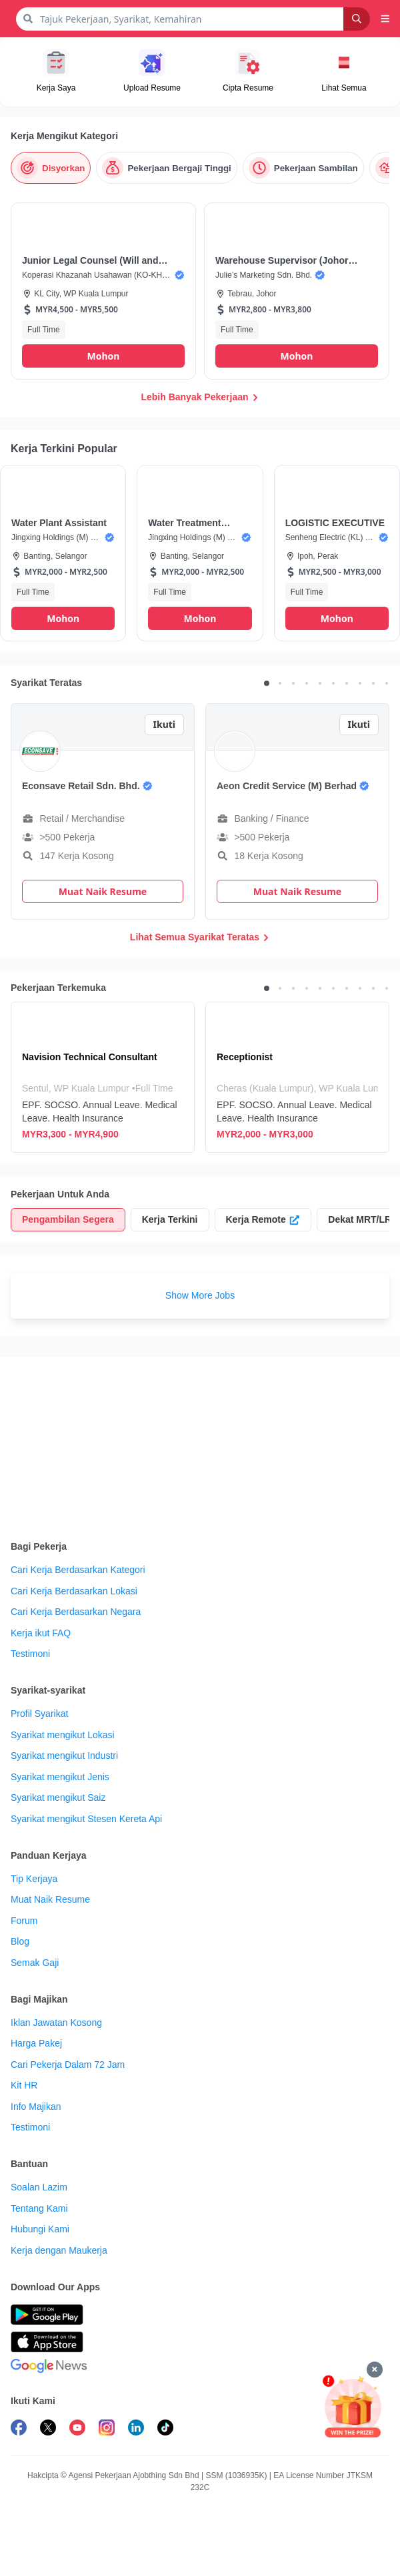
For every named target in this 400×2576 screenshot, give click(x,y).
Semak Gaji (35, 1962)
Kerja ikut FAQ (41, 1633)
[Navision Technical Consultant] (103, 1077)
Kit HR (24, 2085)
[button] (385, 18)
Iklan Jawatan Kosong (56, 2022)
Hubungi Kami (40, 2229)
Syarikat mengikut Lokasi (63, 1735)
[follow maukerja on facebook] (19, 2429)
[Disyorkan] (51, 168)
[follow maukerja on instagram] (107, 2429)
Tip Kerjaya (34, 1878)
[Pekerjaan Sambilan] (303, 168)
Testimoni (30, 1653)
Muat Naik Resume (50, 1899)
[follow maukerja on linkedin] (136, 2429)
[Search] (356, 19)
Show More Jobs (200, 1295)
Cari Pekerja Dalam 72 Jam (68, 2064)
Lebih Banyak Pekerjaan (200, 397)
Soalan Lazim (39, 2187)
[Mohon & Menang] (352, 2406)
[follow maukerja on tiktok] (165, 2429)
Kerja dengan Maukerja (59, 2250)
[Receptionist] (297, 1077)
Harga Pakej (36, 2043)
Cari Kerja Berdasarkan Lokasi (74, 1591)
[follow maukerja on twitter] (48, 2429)
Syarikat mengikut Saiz (58, 1797)
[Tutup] (375, 2370)
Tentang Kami (39, 2208)
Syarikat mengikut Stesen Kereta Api (86, 1818)
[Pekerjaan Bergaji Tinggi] (166, 168)
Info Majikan (36, 2106)
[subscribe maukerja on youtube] (77, 2429)
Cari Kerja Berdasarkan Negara (76, 1611)
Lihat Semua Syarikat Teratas (200, 937)
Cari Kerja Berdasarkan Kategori (78, 1569)
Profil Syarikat (39, 1713)
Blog (20, 1941)
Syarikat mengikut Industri (64, 1755)
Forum (24, 1920)
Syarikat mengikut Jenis (60, 1776)
